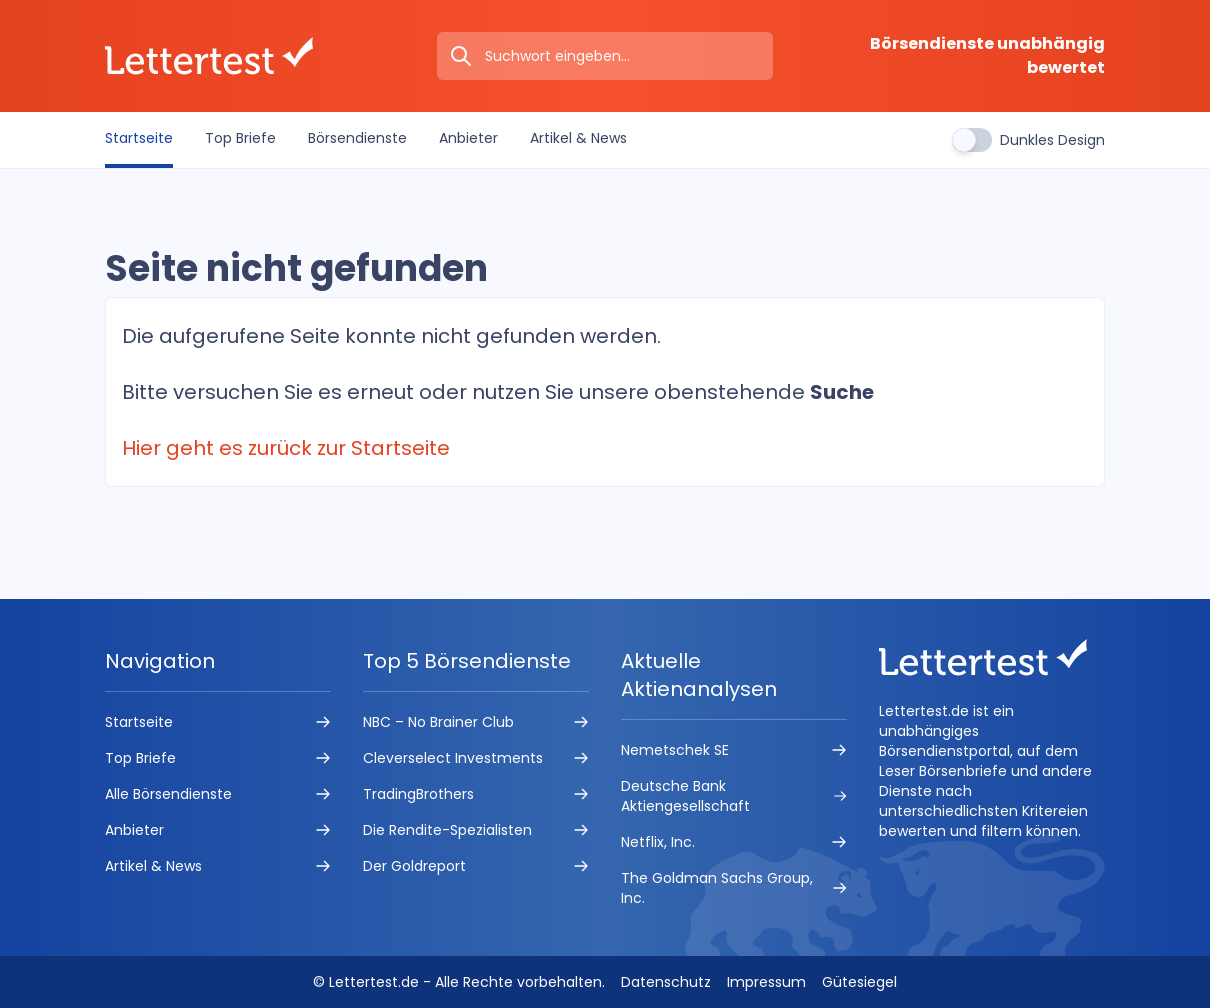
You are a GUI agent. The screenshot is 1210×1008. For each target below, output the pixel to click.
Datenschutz (666, 982)
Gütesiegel (859, 982)
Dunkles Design (1052, 140)
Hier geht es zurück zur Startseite (286, 448)
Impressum (766, 982)
